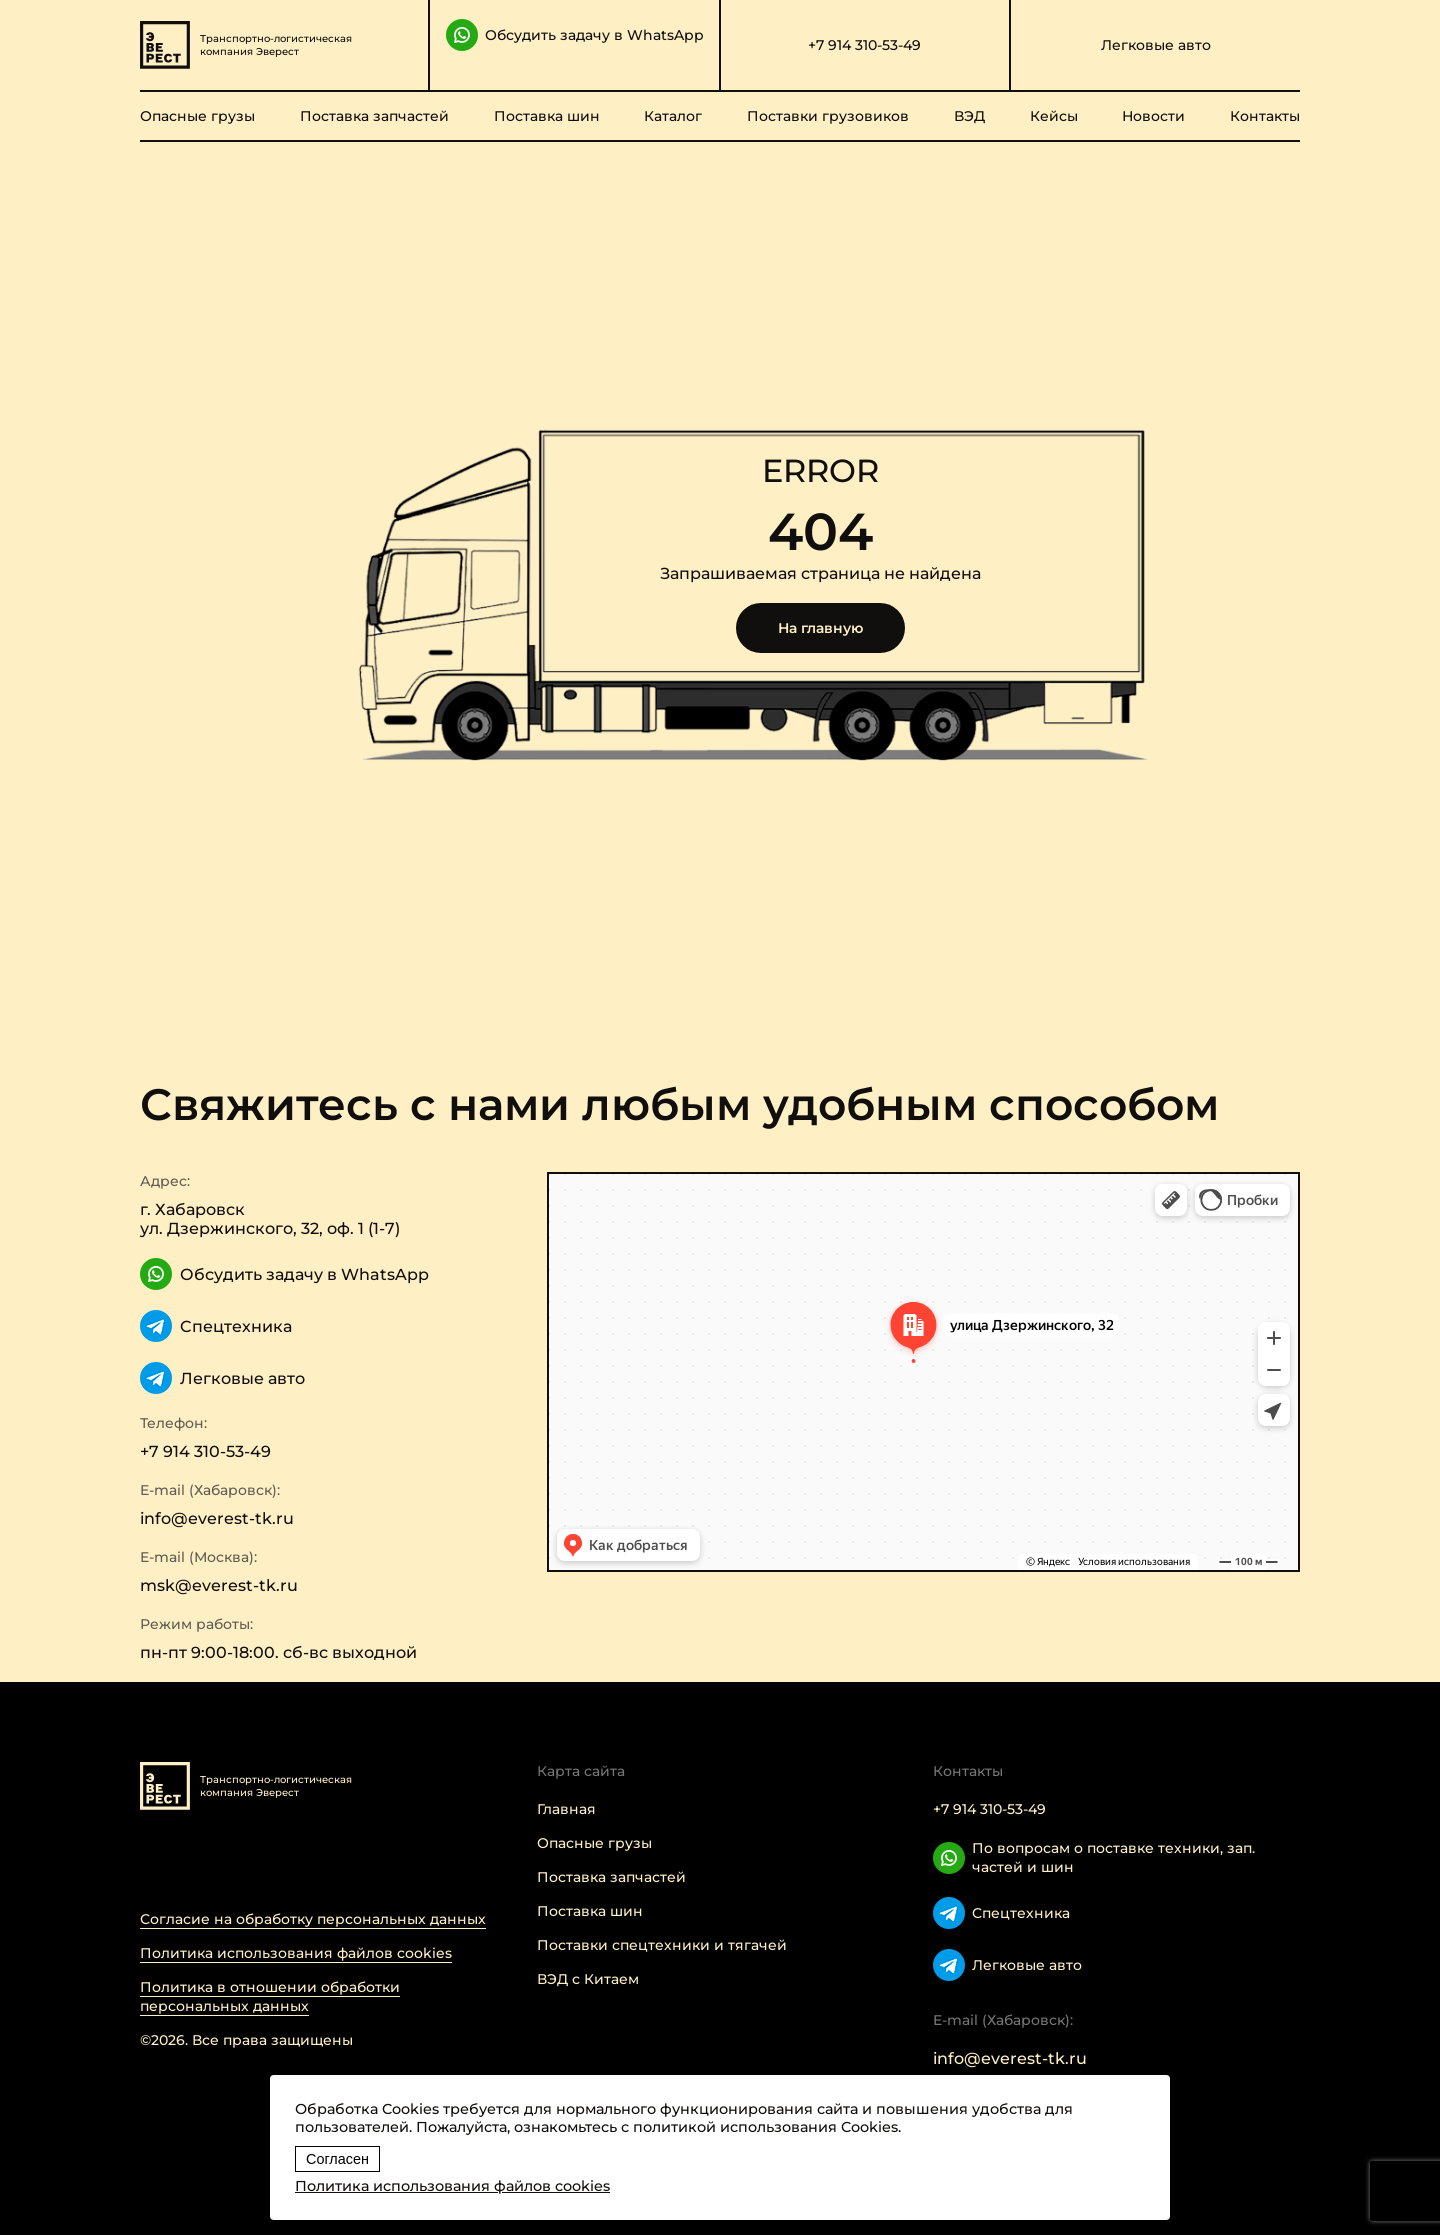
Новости (1153, 116)
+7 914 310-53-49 (864, 45)
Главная (566, 1809)
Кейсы (1054, 116)
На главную (820, 628)
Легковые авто (1156, 45)
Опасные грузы (197, 116)
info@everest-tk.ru (217, 1518)
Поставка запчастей (374, 116)
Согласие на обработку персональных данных (313, 1919)
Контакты (1265, 116)
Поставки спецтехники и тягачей (662, 1945)
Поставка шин (547, 116)
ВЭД (969, 116)
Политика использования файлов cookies (296, 1953)
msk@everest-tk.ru (219, 1585)
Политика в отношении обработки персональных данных (270, 1996)
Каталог (673, 116)
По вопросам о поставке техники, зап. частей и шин (1094, 1857)
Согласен (337, 2159)
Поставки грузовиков (828, 116)
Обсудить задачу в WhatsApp (575, 35)
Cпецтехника (216, 1326)
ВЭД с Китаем (588, 1979)
